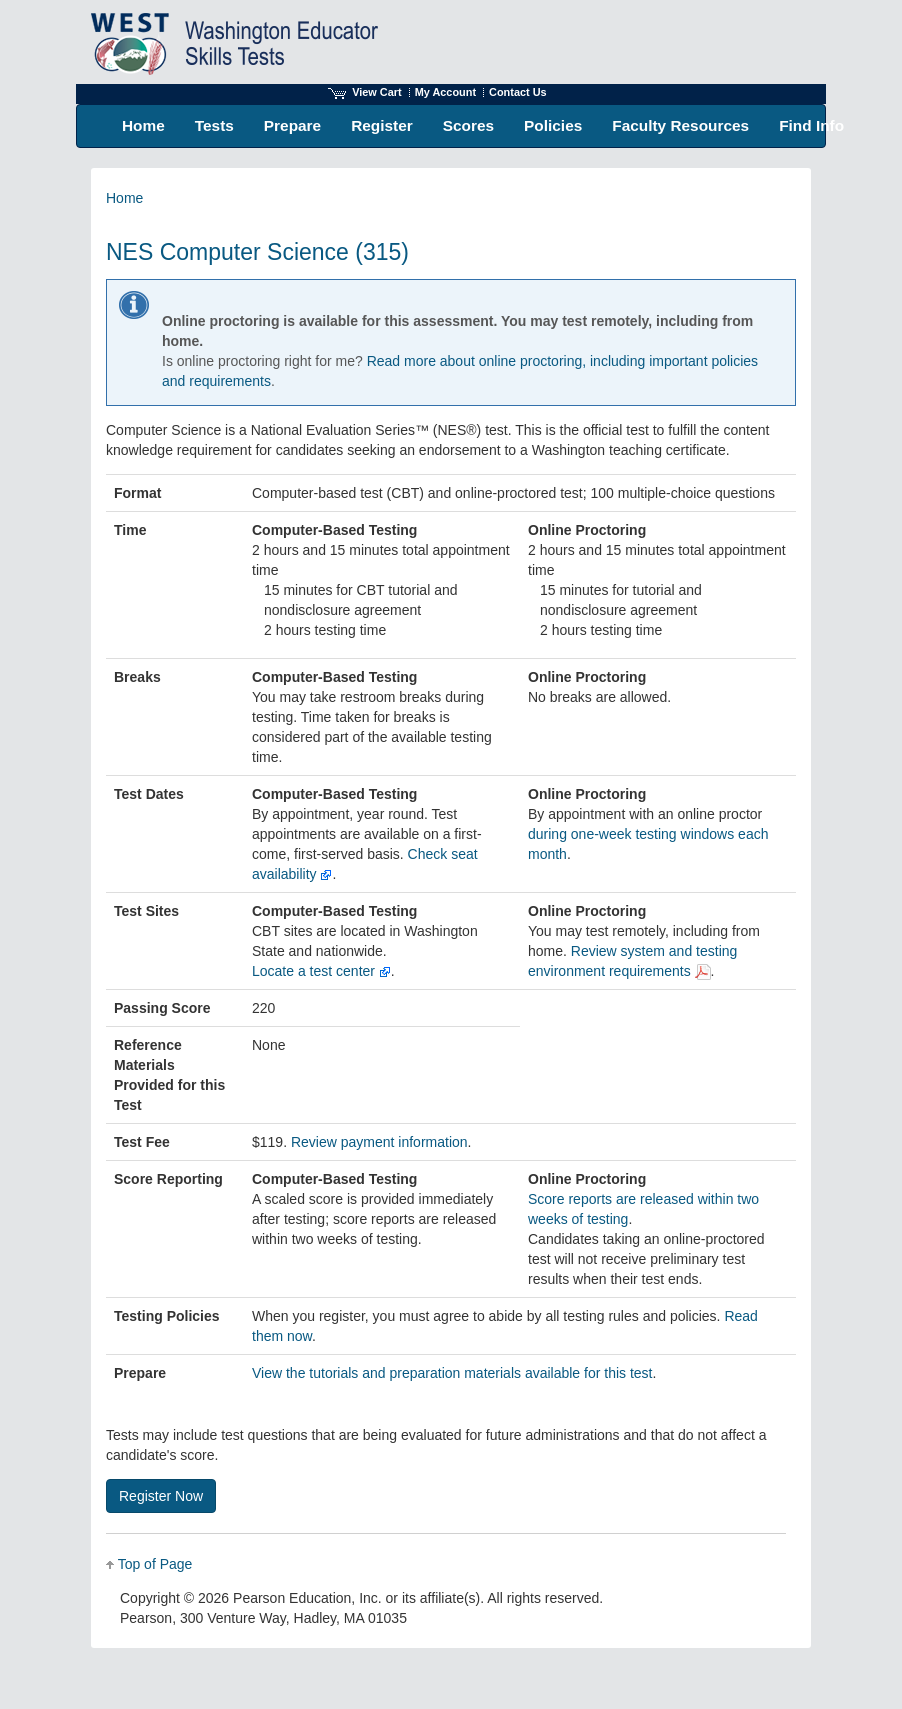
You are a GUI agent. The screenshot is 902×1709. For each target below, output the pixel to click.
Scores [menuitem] (468, 125)
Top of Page (155, 1564)
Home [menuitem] (143, 125)
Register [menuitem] (382, 125)
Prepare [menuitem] (292, 125)
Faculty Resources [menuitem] (680, 125)
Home (124, 198)
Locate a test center (321, 971)
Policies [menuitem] (553, 125)
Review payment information (379, 1142)
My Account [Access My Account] (445, 92)
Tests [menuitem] (214, 125)
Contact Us (518, 92)
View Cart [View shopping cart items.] (365, 92)
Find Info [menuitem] (811, 125)
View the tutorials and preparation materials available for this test (452, 1373)
